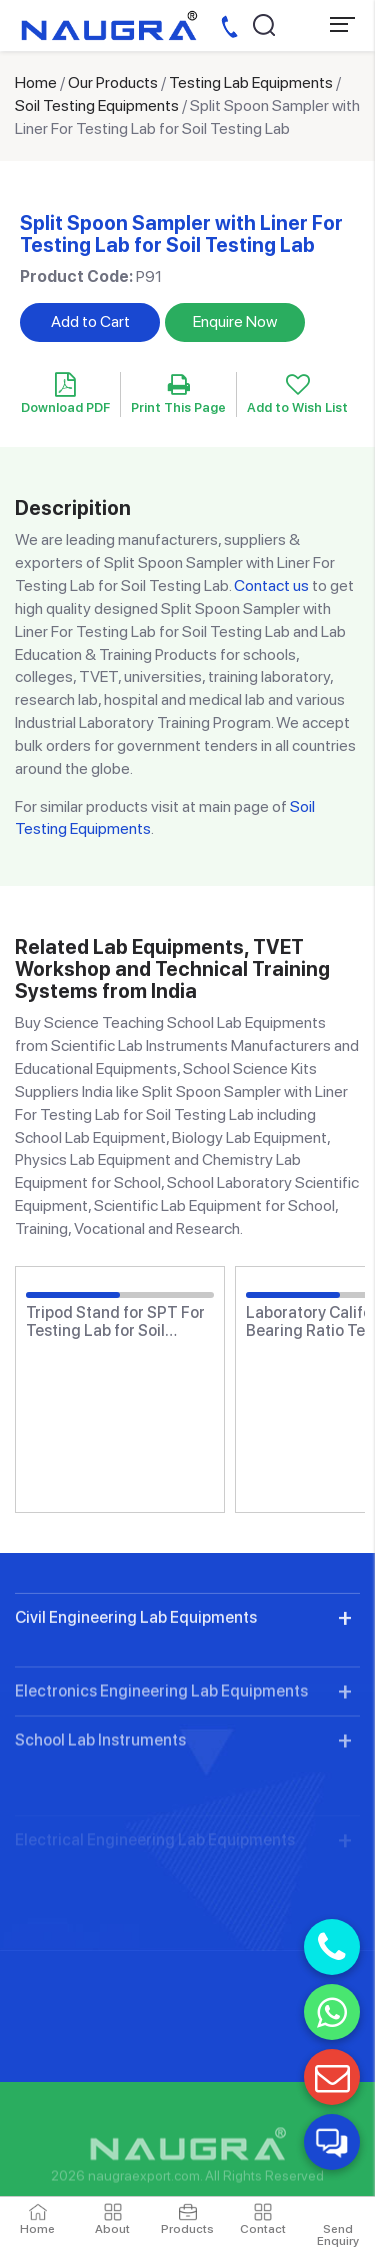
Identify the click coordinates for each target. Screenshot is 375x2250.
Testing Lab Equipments (251, 82)
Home (36, 82)
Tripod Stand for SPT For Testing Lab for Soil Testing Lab (115, 1321)
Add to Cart (90, 321)
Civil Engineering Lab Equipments (136, 1693)
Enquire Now (235, 321)
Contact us (271, 585)
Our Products (113, 82)
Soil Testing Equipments (97, 105)
